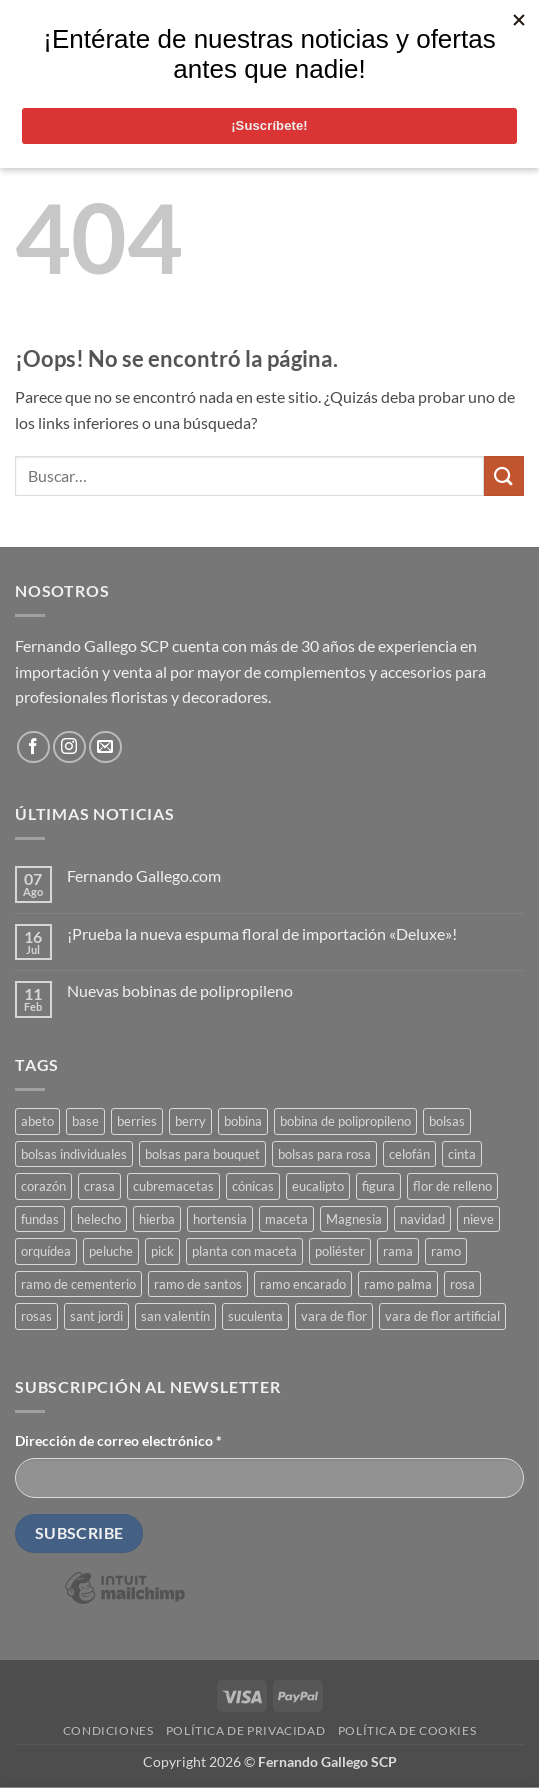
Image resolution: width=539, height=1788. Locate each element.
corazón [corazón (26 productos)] (43, 1186)
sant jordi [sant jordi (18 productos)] (96, 1316)
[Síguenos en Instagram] (69, 747)
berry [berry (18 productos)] (190, 1121)
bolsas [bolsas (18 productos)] (447, 1121)
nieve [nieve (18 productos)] (478, 1219)
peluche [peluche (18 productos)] (111, 1251)
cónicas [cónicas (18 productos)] (253, 1186)
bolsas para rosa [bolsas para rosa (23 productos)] (324, 1154)
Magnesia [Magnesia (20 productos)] (354, 1219)
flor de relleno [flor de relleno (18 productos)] (452, 1186)
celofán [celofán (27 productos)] (409, 1154)
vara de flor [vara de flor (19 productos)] (334, 1316)
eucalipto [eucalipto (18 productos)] (318, 1186)
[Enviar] (504, 475)
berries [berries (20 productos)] (137, 1121)
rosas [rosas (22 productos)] (36, 1316)
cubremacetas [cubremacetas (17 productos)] (173, 1186)
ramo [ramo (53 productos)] (446, 1251)
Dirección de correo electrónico (118, 1440)
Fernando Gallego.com (144, 875)
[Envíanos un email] (105, 747)
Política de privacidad (245, 1730)
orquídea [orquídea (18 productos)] (46, 1251)
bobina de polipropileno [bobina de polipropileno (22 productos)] (345, 1121)
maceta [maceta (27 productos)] (286, 1219)
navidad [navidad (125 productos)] (422, 1219)
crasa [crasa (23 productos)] (99, 1186)
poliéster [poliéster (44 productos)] (340, 1251)
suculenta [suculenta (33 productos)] (255, 1316)
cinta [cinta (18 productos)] (462, 1154)
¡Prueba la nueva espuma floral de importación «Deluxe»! (262, 933)
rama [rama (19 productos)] (398, 1251)
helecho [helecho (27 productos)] (99, 1219)
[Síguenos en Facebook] (33, 747)
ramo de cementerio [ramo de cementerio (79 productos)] (78, 1284)
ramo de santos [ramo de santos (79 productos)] (198, 1284)
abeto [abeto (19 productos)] (37, 1121)
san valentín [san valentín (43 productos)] (175, 1316)
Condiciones (108, 1730)
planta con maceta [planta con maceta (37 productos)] (244, 1251)
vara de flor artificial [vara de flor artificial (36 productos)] (442, 1316)
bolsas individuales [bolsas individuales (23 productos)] (74, 1154)
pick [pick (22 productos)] (162, 1251)
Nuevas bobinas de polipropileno (180, 990)
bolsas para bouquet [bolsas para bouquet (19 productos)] (202, 1154)
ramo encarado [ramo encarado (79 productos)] (303, 1284)
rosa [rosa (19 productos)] (462, 1284)
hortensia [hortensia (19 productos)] (220, 1219)
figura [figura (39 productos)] (378, 1186)
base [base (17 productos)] (85, 1121)
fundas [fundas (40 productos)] (40, 1219)
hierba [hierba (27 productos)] (157, 1219)
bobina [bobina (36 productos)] (243, 1121)
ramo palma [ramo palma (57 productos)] (398, 1284)
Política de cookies (407, 1730)
